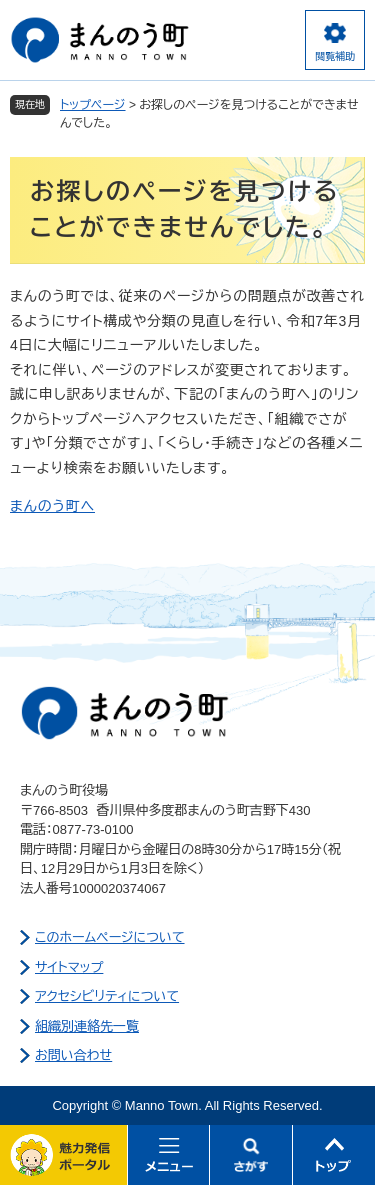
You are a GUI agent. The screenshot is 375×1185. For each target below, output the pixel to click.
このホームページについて (110, 937)
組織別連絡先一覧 (87, 1026)
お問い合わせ (73, 1055)
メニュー (169, 1155)
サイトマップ (69, 967)
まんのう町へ (52, 506)
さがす (251, 1155)
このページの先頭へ (334, 1155)
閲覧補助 (335, 56)
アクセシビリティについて (107, 996)
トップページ (93, 105)
